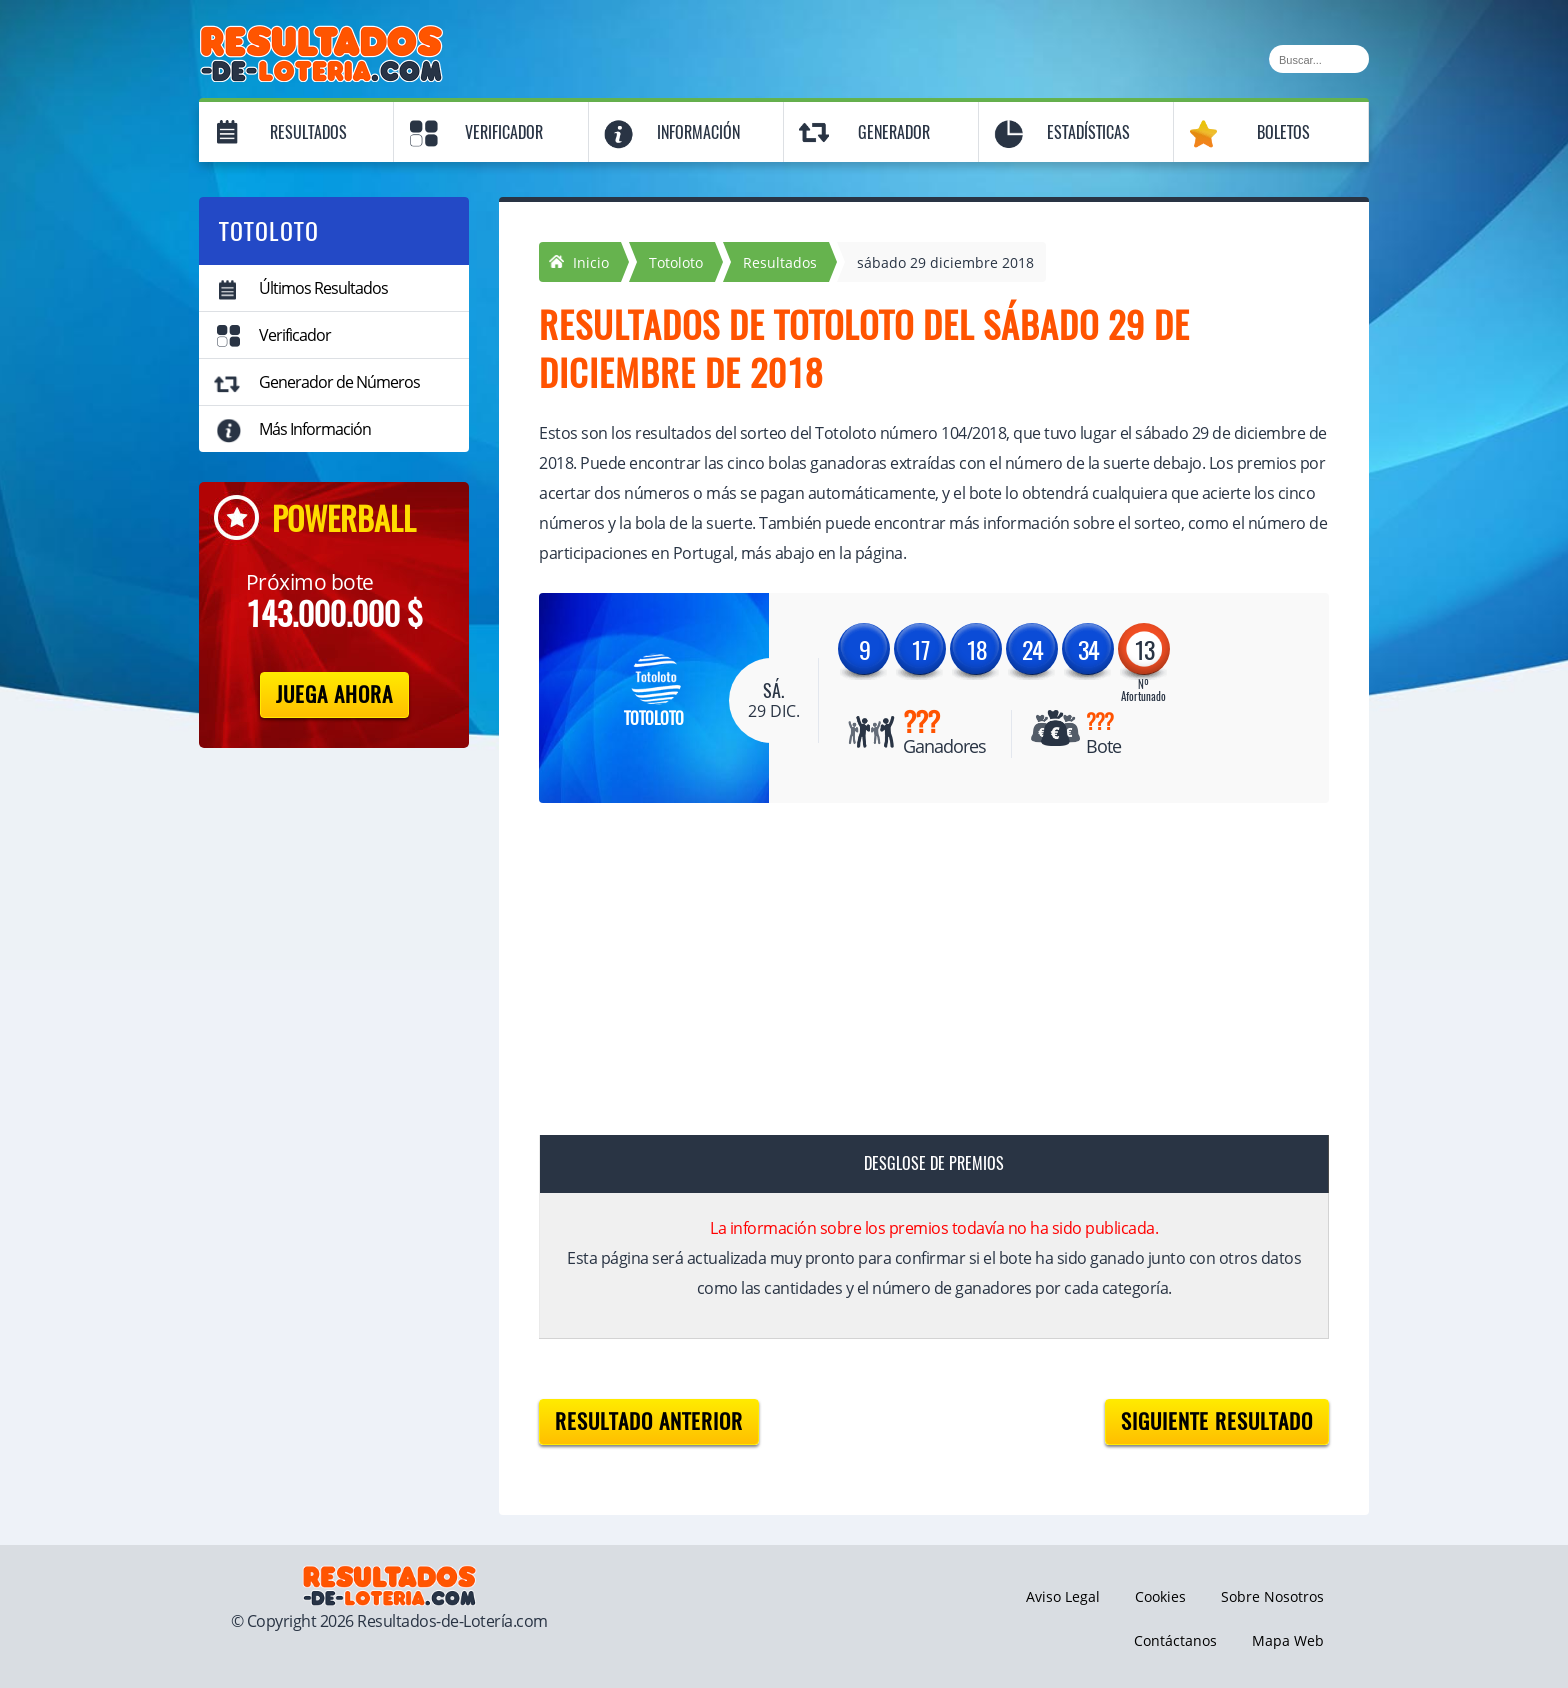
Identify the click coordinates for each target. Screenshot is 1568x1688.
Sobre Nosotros (1272, 1596)
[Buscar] (1319, 59)
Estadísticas (1088, 132)
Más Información (315, 429)
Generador (894, 132)
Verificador (504, 132)
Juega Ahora (334, 694)
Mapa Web (1288, 1640)
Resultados (308, 132)
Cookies (1160, 1596)
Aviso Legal (1063, 1596)
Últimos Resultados (323, 288)
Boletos (1283, 132)
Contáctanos (1175, 1640)
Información (698, 132)
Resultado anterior (649, 1421)
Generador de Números (339, 382)
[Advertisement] (914, 973)
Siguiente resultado (1217, 1421)
